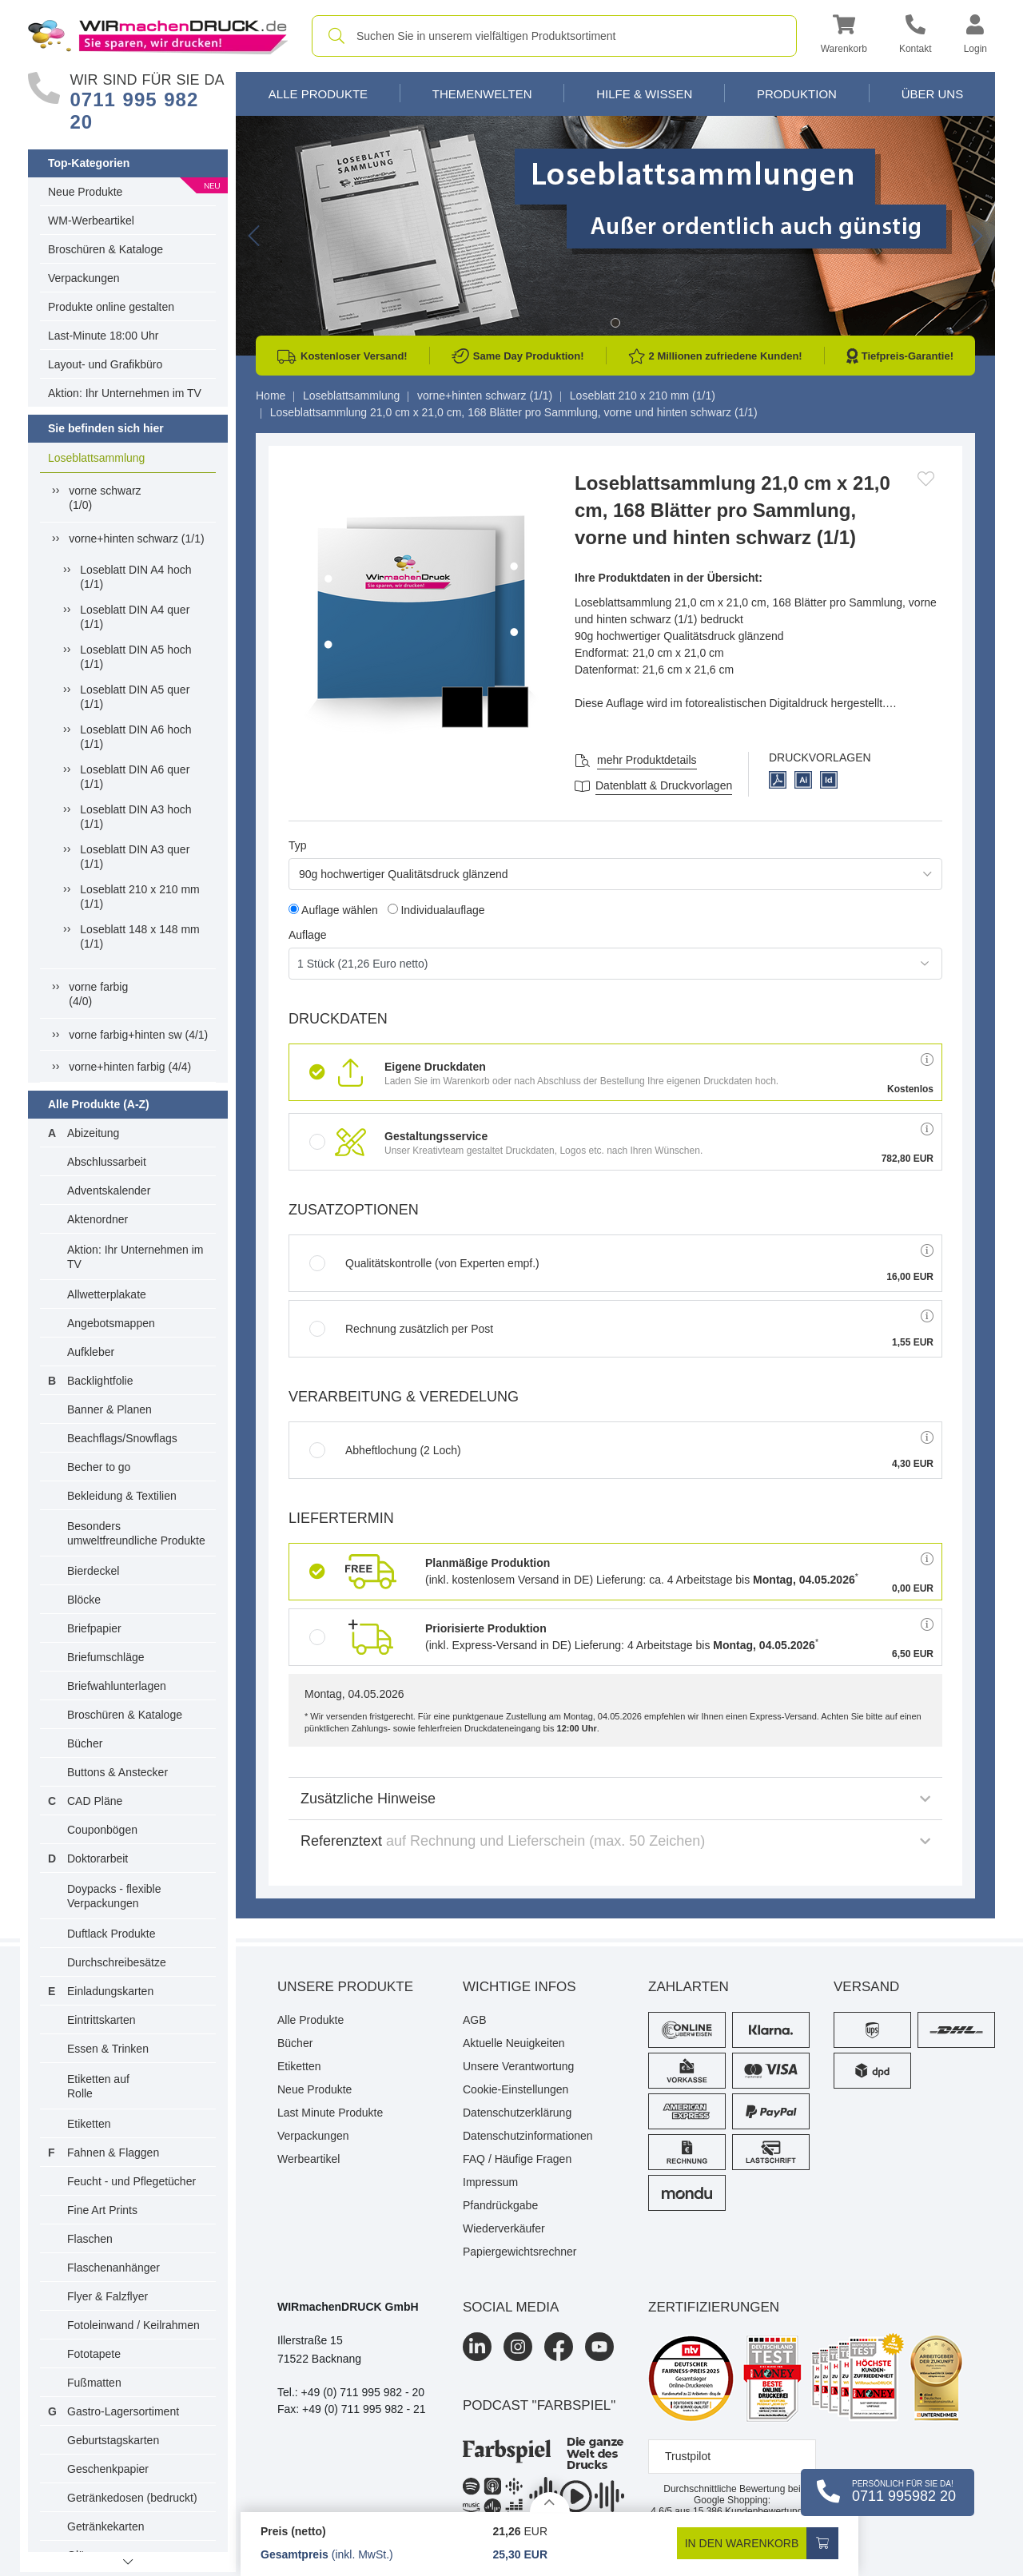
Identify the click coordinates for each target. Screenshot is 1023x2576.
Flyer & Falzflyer (107, 2296)
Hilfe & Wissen (644, 94)
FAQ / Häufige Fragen (517, 2159)
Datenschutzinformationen (528, 2135)
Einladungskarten (110, 1991)
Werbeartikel (308, 2159)
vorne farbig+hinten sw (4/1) (138, 1034)
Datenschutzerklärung (517, 2112)
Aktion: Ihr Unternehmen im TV (124, 393)
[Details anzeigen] (550, 2502)
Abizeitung (93, 1133)
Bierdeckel (93, 1570)
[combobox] (554, 36)
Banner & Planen (109, 1409)
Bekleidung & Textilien (122, 1495)
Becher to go (98, 1467)
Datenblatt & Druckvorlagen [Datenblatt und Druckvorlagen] (663, 785)
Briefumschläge (106, 1657)
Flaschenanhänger (113, 2267)
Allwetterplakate (106, 1294)
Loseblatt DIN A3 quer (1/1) (134, 856)
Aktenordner (97, 1219)
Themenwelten (482, 94)
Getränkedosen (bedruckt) (132, 2497)
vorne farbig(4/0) (98, 994)
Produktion (797, 94)
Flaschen (90, 2238)
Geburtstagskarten (113, 2440)
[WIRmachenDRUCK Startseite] (158, 35)
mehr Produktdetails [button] (647, 759)
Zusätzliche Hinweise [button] (615, 1799)
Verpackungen (84, 278)
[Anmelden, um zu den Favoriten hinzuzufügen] (926, 478)
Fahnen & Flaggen (113, 2152)
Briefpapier (94, 1628)
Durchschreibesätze (116, 1962)
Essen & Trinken (108, 2048)
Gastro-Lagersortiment (123, 2411)
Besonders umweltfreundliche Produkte (136, 1533)
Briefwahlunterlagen (116, 1685)
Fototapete (94, 2353)
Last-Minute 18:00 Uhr (103, 335)
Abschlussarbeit (106, 1161)
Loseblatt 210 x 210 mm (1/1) (139, 896)
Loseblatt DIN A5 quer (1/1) (134, 696)
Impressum (490, 2182)
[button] (844, 36)
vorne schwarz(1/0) (105, 497)
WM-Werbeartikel (91, 220)
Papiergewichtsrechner (519, 2251)
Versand (866, 1986)
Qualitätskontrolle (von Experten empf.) (424, 1263)
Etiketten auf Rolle (98, 2086)
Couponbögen (102, 1829)
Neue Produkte (85, 191)
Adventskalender (108, 1190)
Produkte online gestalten (111, 306)
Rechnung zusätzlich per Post (401, 1329)
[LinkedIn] (477, 2346)
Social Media (511, 2307)
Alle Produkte (318, 94)
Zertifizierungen (713, 2307)
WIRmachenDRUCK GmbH (348, 2306)
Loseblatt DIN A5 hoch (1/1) (135, 656)
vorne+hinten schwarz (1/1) (136, 538)
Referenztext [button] (615, 1841)
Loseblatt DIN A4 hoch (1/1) (135, 576)
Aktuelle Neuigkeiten (514, 2043)
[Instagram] (518, 2346)
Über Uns (933, 94)
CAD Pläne (94, 1801)
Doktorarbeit (97, 1858)
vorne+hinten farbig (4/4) (130, 1066)
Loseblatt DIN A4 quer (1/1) (134, 616)
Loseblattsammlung (96, 457)
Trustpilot (688, 2456)
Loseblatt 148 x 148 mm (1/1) (139, 936)
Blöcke (84, 1599)
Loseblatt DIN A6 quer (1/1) (134, 776)
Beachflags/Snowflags (122, 1438)
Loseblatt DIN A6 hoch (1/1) (135, 736)
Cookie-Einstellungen (515, 2089)
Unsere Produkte (345, 1986)
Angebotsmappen (111, 1323)
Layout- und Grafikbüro (105, 364)
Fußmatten (94, 2382)
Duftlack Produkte (111, 1933)
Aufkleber (90, 1352)
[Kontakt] (915, 36)
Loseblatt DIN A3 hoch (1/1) (135, 816)
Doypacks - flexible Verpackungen (114, 1896)
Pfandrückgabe (500, 2205)
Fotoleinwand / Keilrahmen (133, 2325)
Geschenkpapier (108, 2469)
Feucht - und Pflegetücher (131, 2181)
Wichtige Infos (519, 1986)
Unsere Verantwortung (518, 2066)
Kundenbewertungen (753, 2511)
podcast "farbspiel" (539, 2405)
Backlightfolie (100, 1380)
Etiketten (88, 2123)
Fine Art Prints (102, 2210)
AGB (475, 2019)
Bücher (84, 1743)
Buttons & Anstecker (117, 1772)
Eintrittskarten (101, 2019)
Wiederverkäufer (504, 2228)
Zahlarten (688, 1986)
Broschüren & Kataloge (105, 249)
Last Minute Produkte (330, 2112)
